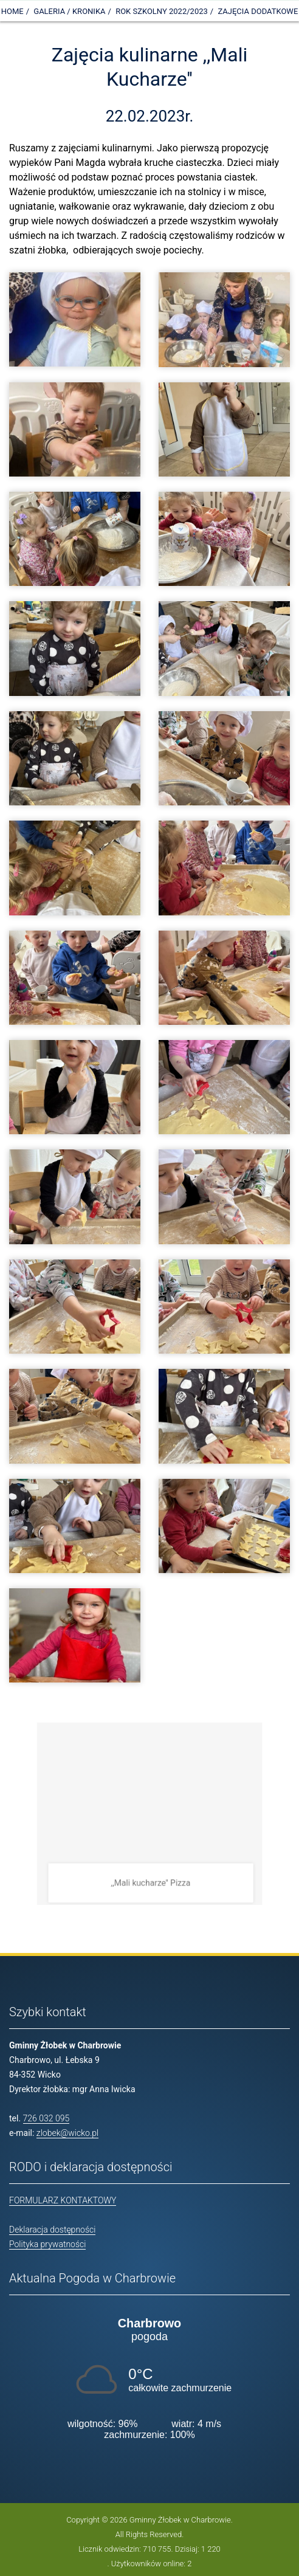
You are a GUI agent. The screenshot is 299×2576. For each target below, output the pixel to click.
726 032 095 (46, 2118)
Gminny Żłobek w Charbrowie (180, 2519)
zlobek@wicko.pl (67, 2133)
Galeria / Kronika (69, 11)
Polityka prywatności (47, 2244)
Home (12, 11)
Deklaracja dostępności (52, 2229)
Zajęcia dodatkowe (258, 11)
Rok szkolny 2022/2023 (161, 11)
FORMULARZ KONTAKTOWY (62, 2200)
